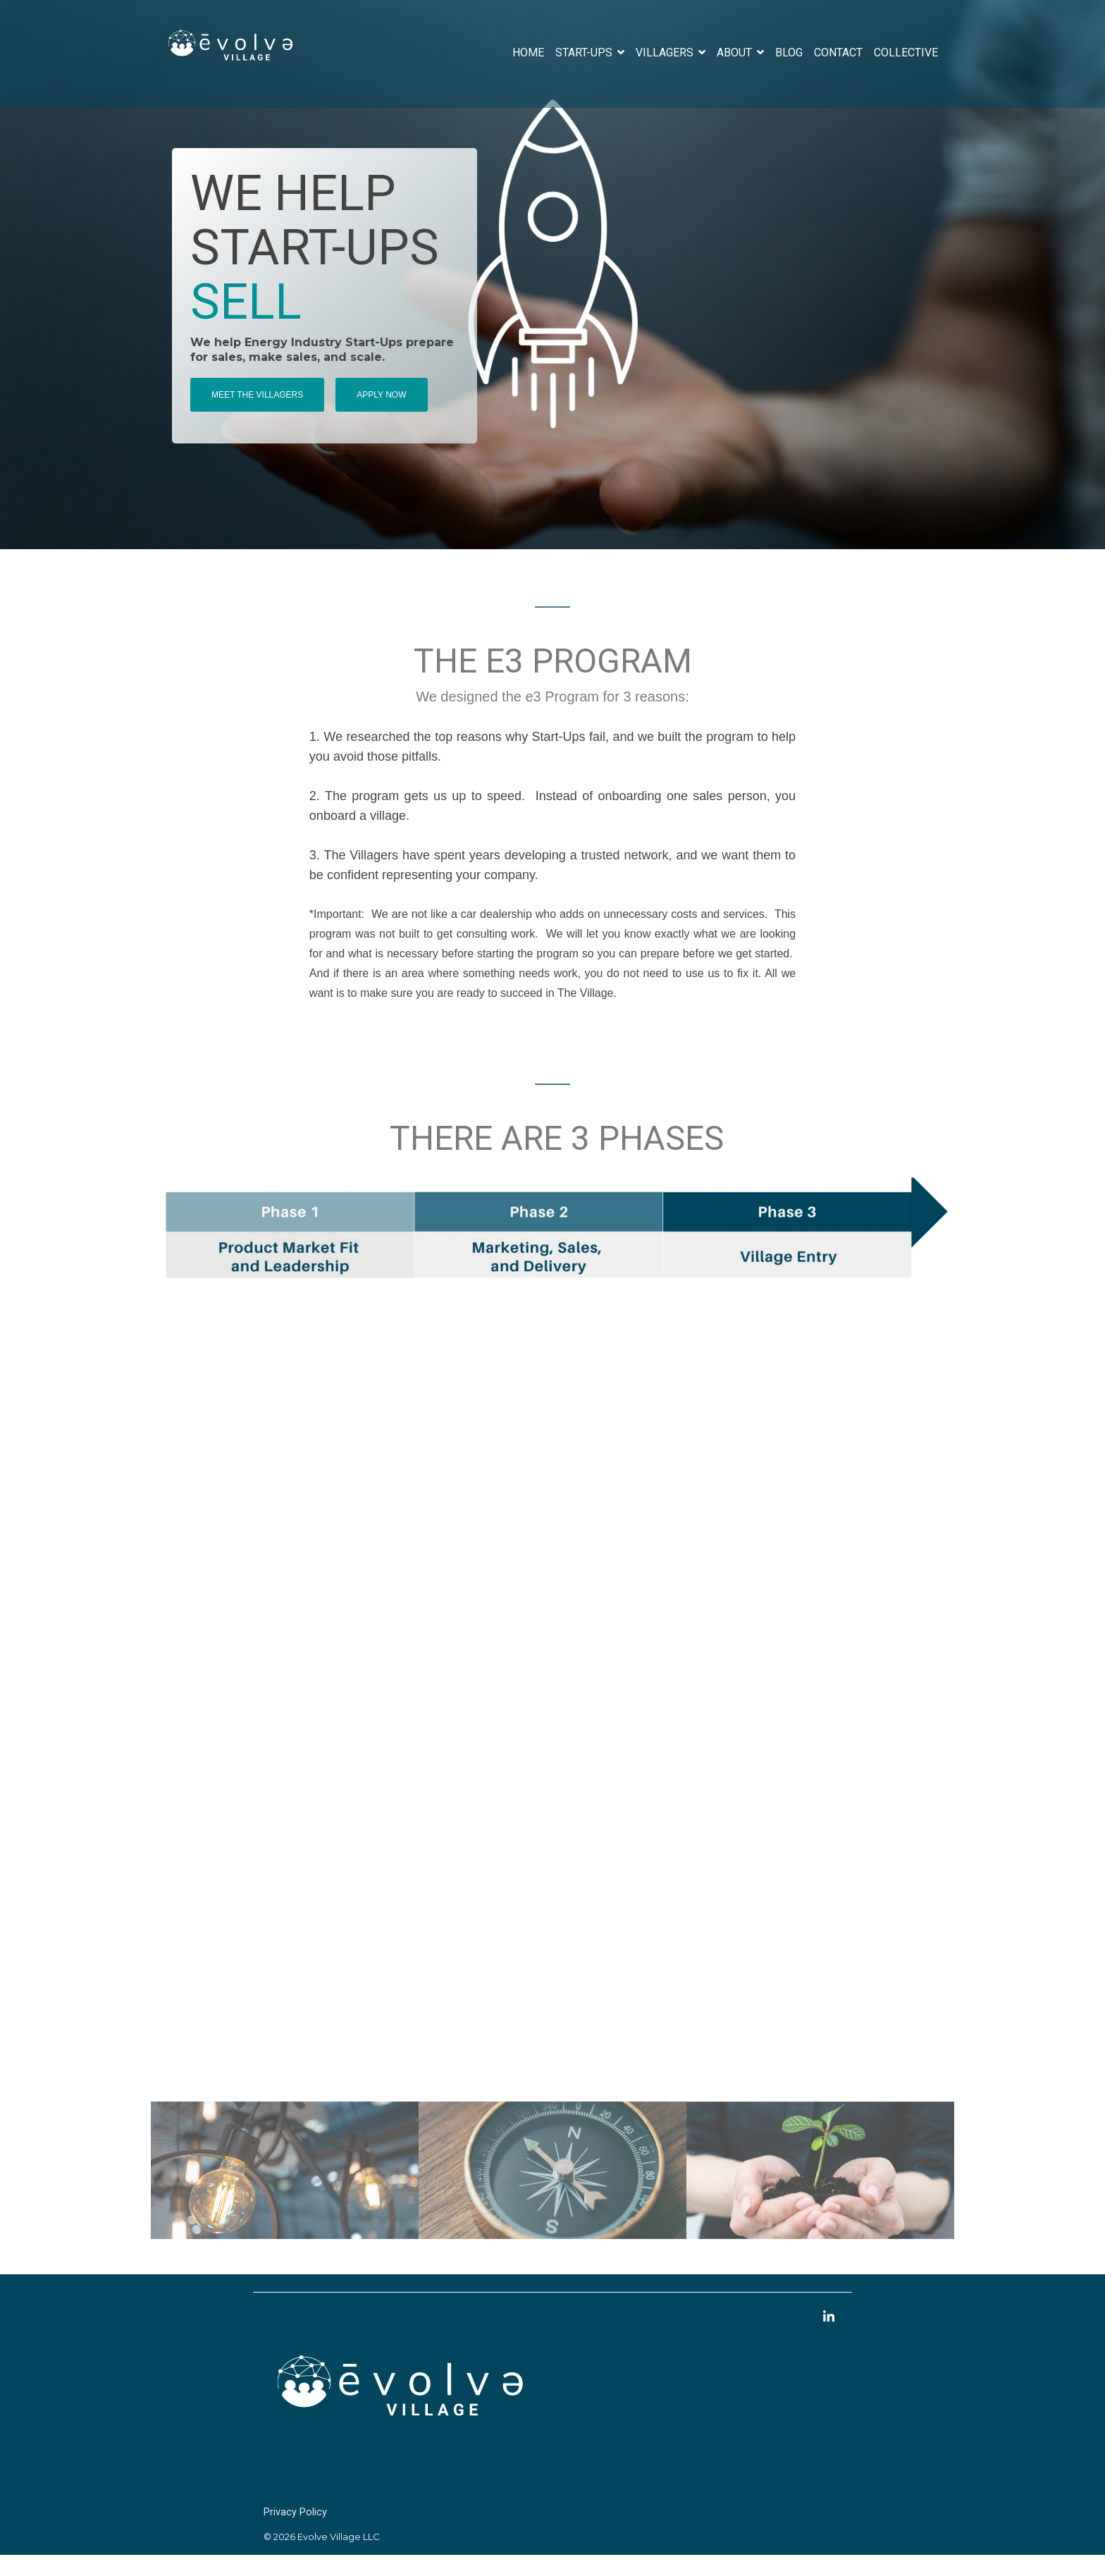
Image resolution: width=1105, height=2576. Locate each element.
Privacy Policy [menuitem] (295, 2515)
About (736, 52)
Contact (838, 52)
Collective (906, 52)
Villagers (666, 52)
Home (528, 52)
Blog (789, 52)
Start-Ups (585, 52)
